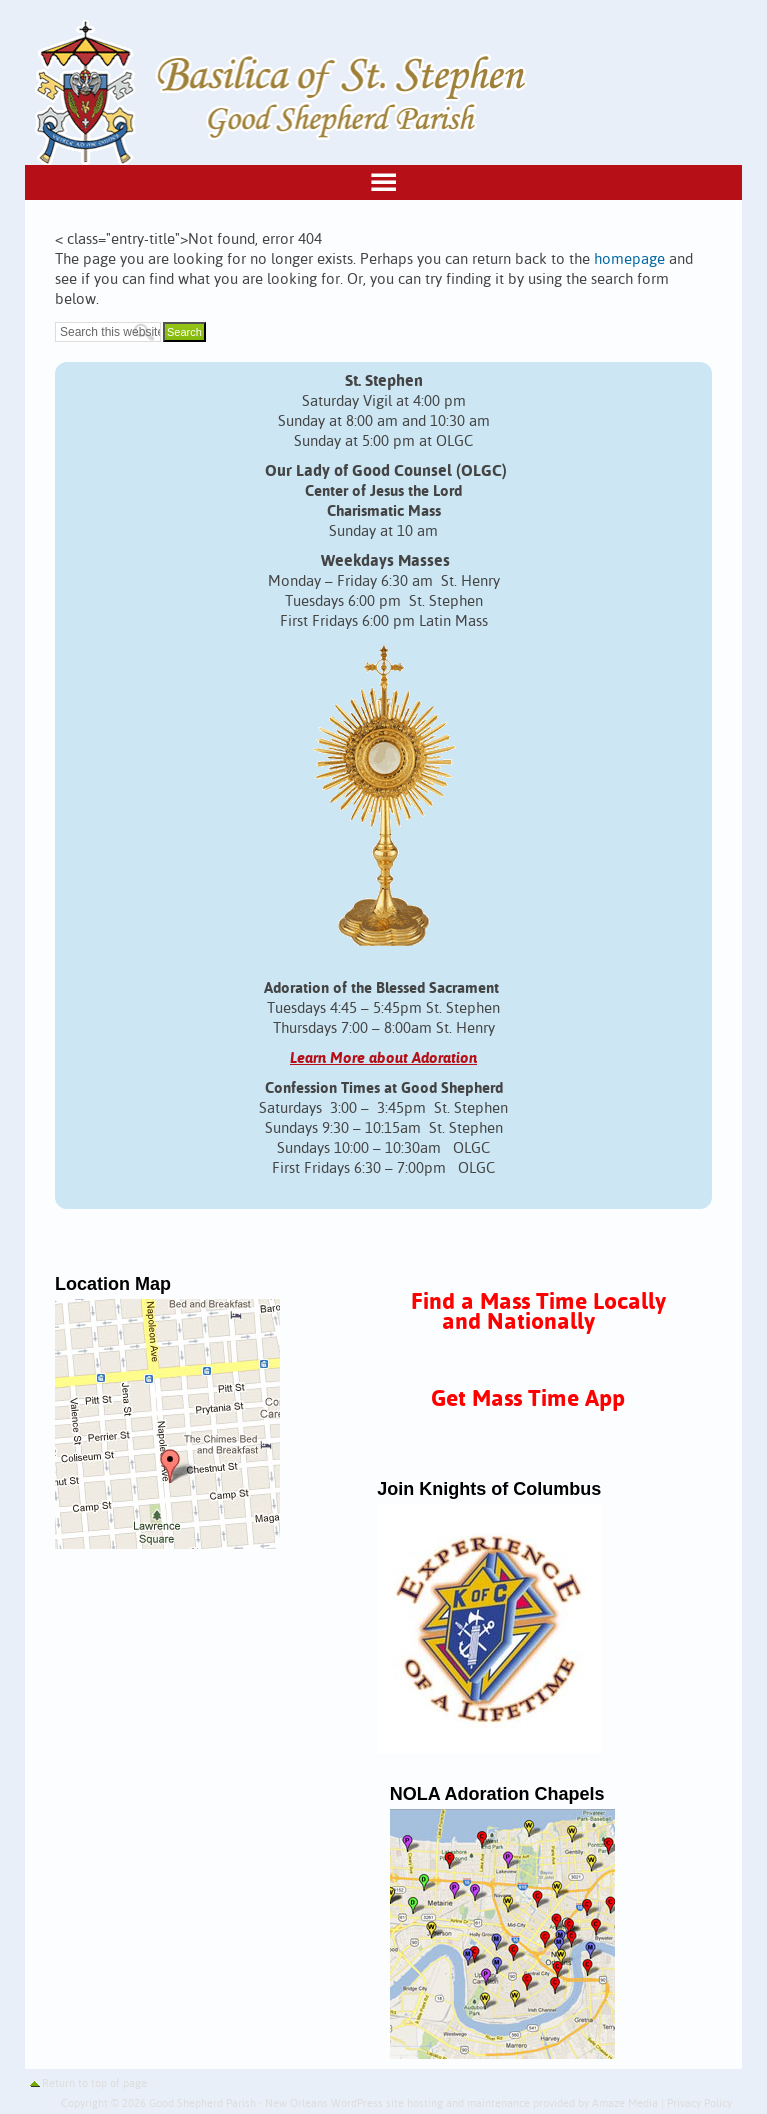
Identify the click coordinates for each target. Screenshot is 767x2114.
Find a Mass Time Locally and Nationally (538, 1312)
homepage (629, 259)
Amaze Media (625, 2104)
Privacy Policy (699, 2104)
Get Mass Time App (528, 1399)
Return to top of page (94, 2084)
